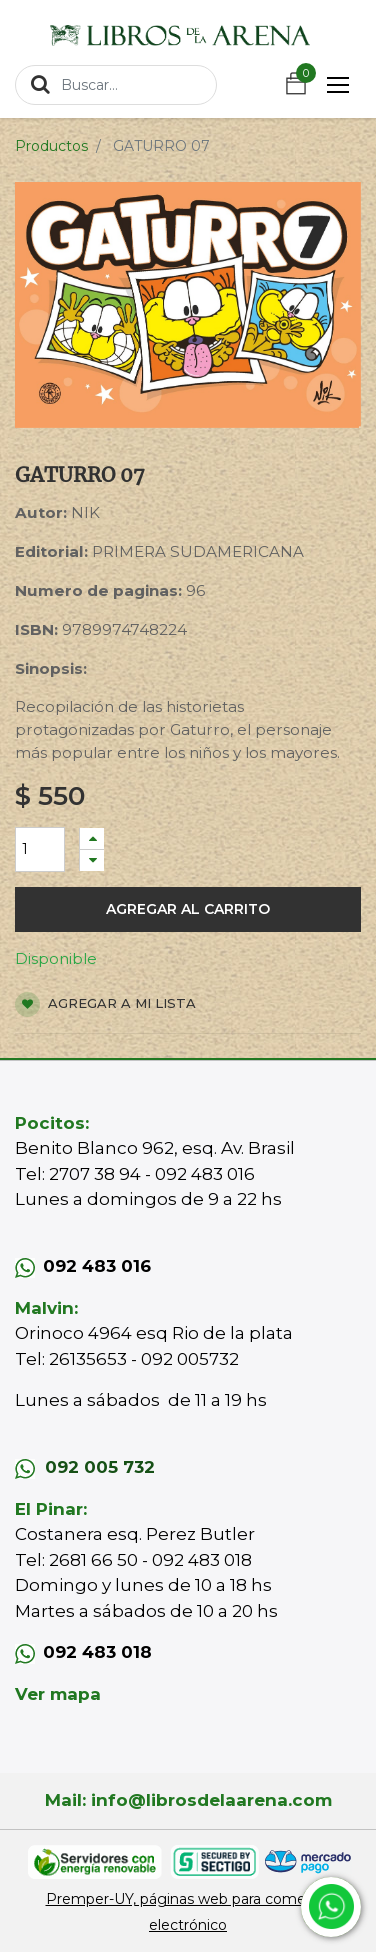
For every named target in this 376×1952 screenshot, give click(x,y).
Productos (51, 146)
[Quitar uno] (92, 860)
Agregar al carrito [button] (188, 909)
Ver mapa (58, 1694)
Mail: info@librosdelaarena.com (188, 1800)
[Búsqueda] (40, 84)
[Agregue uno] (92, 838)
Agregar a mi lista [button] (105, 1004)
